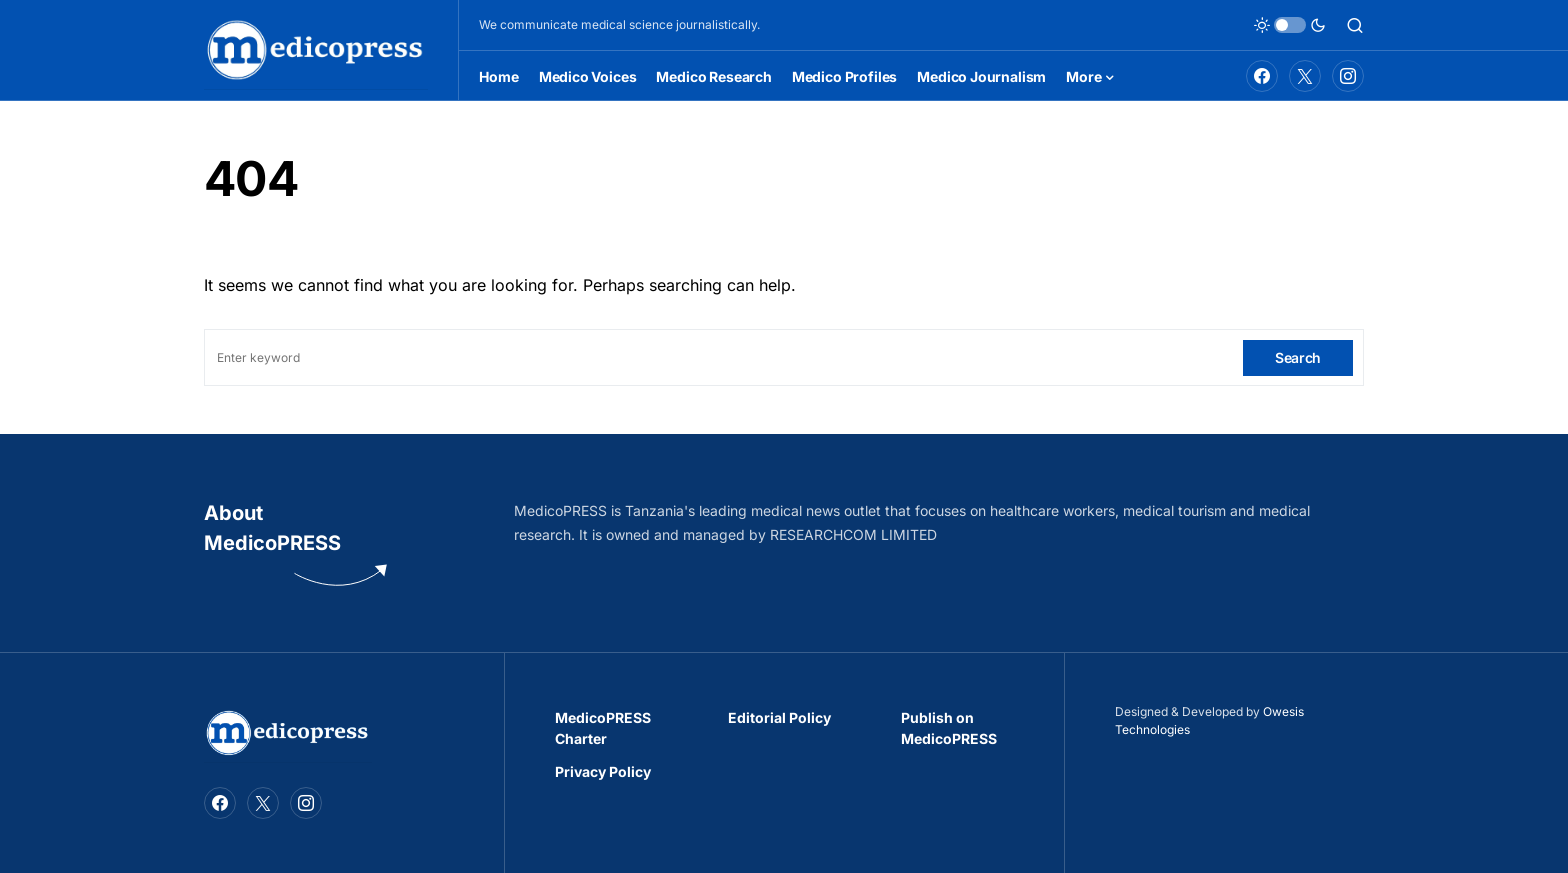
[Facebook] (1262, 76)
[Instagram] (1348, 76)
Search (1298, 357)
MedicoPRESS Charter (603, 728)
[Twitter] (1305, 76)
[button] (1290, 25)
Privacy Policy (603, 771)
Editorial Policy (779, 717)
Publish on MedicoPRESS (949, 728)
